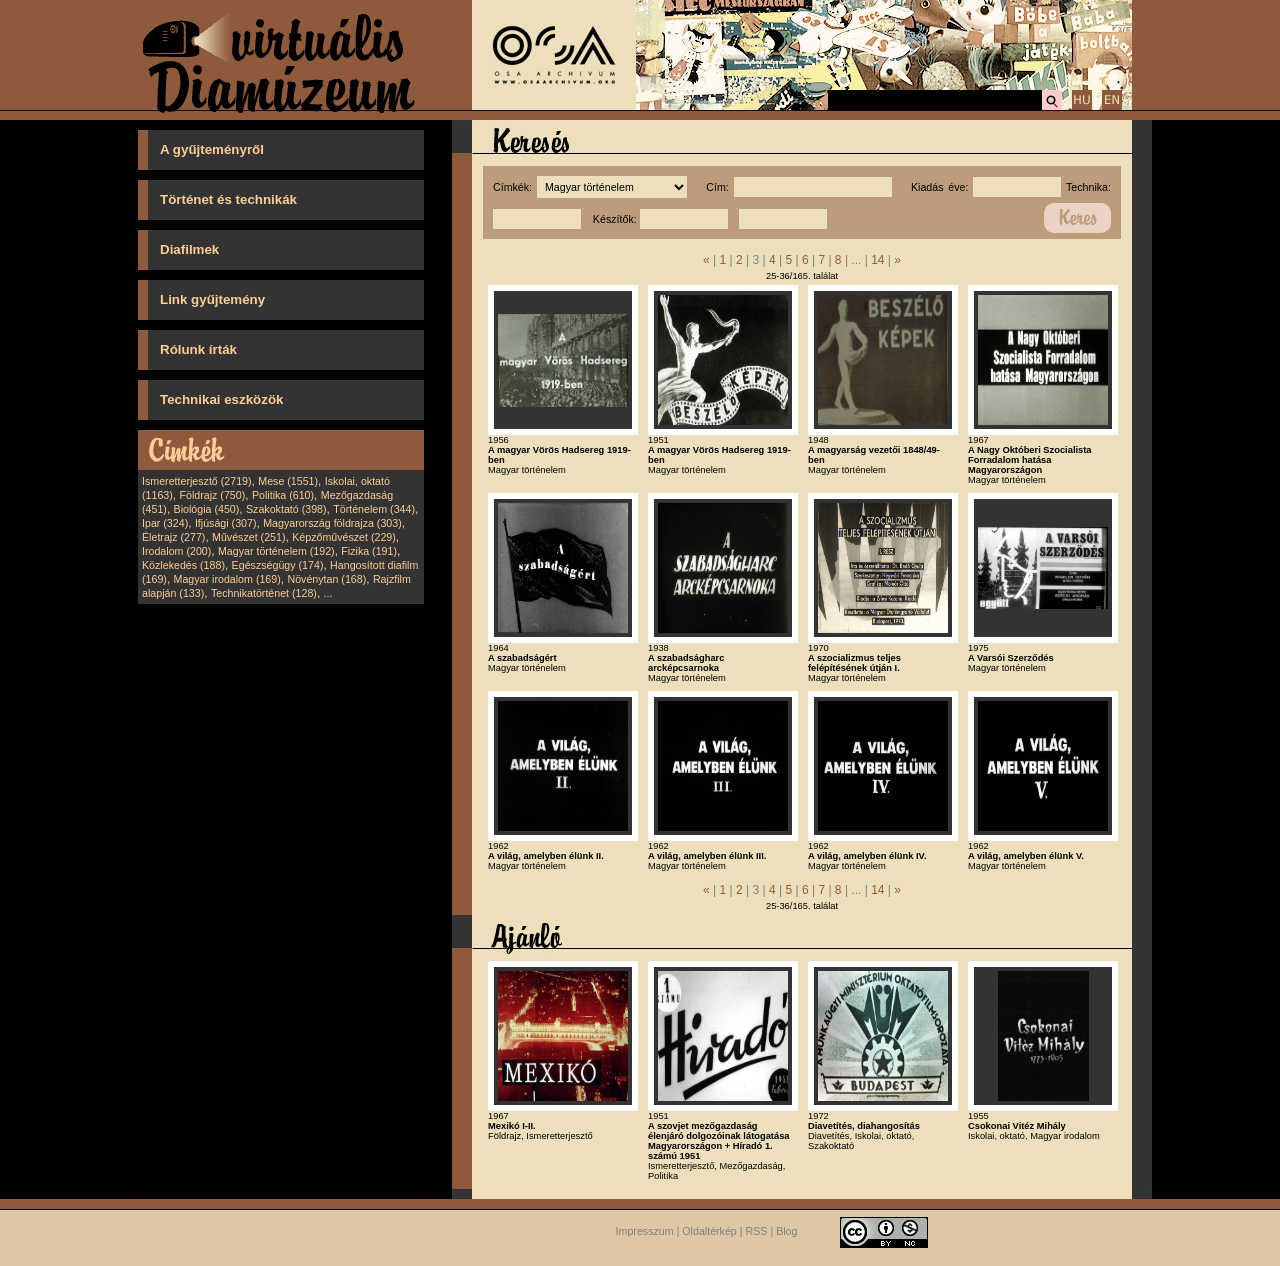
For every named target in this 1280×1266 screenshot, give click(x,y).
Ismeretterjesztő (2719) (197, 481)
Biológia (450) (207, 509)
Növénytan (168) (326, 579)
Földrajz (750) (212, 495)
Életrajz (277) (173, 537)
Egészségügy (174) (278, 565)
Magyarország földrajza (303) (332, 523)
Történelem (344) (374, 509)
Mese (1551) (288, 481)
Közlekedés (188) (183, 565)
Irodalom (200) (176, 551)
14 (877, 260)
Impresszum (645, 1231)
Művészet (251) (248, 537)
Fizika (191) (369, 551)
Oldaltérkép (709, 1231)
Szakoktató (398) (286, 509)
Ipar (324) (165, 523)
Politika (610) (283, 495)
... (328, 593)
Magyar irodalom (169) (227, 579)
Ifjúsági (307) (226, 523)
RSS (757, 1231)
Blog (786, 1231)
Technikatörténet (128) (264, 593)
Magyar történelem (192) (276, 551)
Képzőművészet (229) (344, 537)
